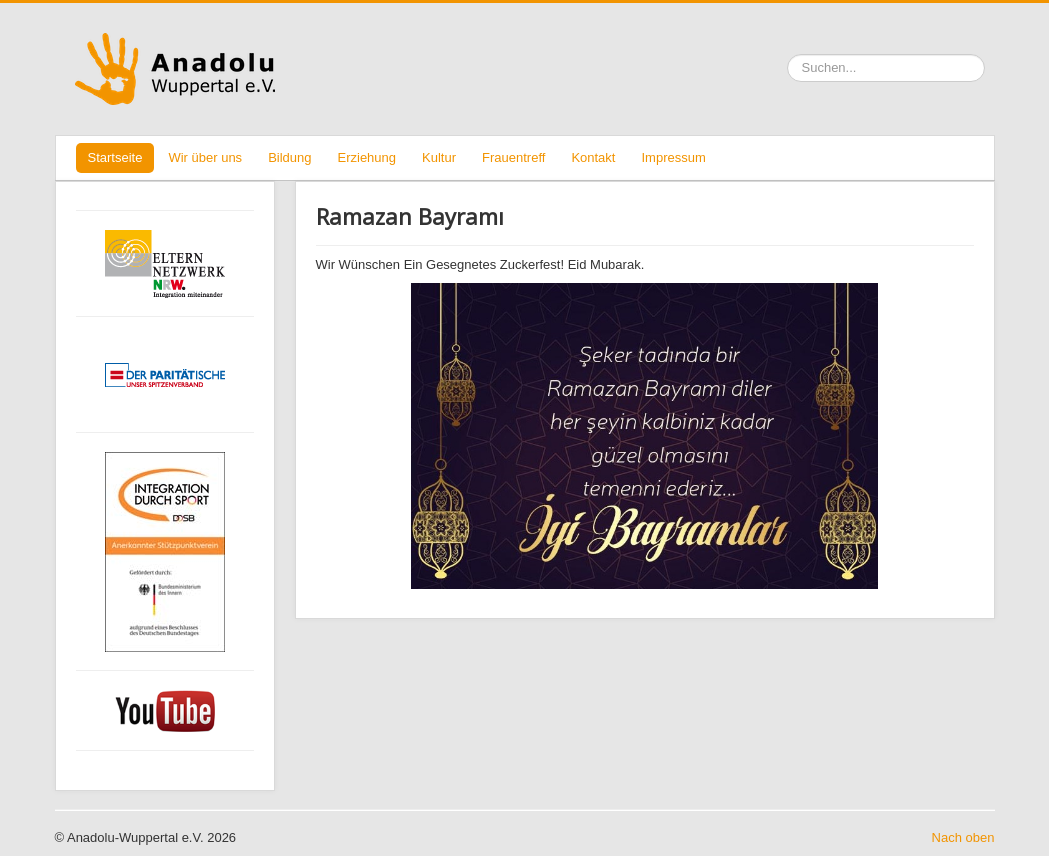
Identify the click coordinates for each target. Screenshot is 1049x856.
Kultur (439, 157)
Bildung (289, 157)
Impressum (673, 157)
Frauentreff (513, 157)
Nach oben (963, 837)
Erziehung (367, 157)
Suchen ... (787, 54)
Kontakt (593, 157)
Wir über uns (205, 157)
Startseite (115, 157)
